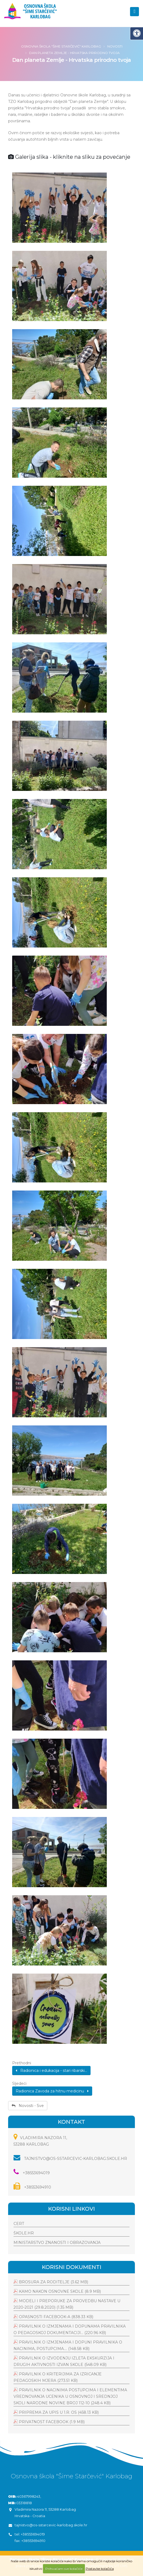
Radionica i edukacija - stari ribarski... (51, 2070)
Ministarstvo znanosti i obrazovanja (57, 2242)
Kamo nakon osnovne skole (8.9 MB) (60, 2291)
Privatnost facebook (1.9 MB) (52, 2421)
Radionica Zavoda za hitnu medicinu (52, 2091)
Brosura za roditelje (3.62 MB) (53, 2282)
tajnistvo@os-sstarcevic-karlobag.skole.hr (70, 2158)
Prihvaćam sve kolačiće (63, 2569)
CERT (19, 2223)
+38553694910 (32, 2187)
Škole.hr (24, 2233)
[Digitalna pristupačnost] (136, 33)
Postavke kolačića (100, 2569)
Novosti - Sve (28, 2105)
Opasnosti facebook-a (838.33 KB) (56, 2316)
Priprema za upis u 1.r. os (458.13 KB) (59, 2412)
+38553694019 (32, 2172)
